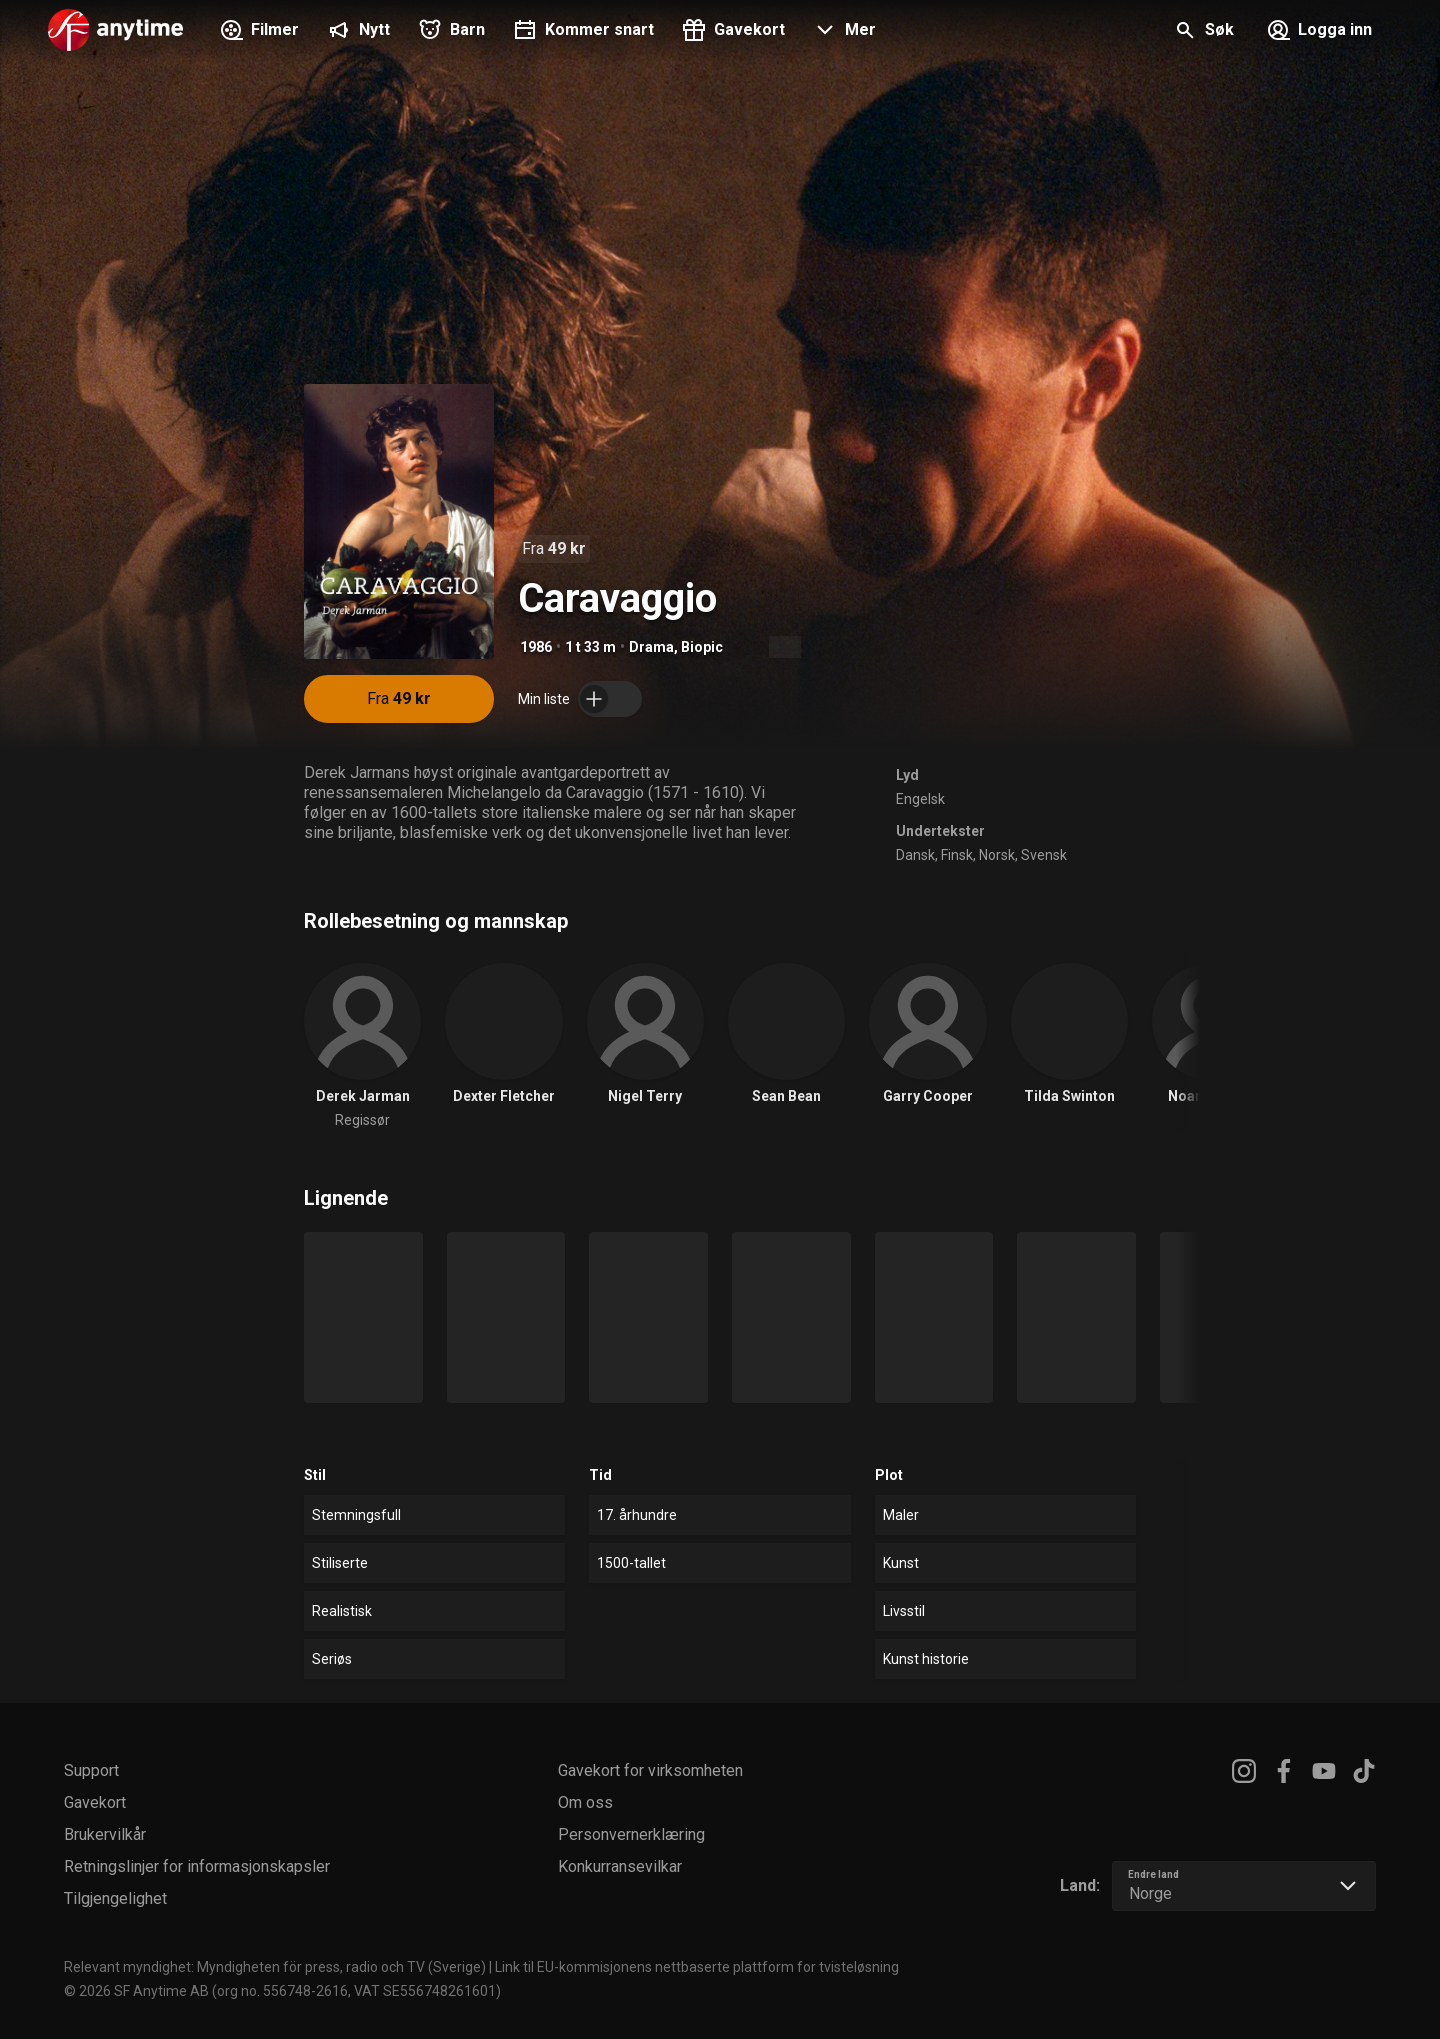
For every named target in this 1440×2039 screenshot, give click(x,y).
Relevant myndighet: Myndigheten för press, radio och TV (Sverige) (275, 1967)
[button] (842, 32)
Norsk (997, 855)
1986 (536, 647)
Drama (651, 647)
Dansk (915, 855)
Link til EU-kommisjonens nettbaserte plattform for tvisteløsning (697, 1967)
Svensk (1044, 855)
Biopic (702, 647)
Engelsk (920, 799)
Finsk (957, 855)
